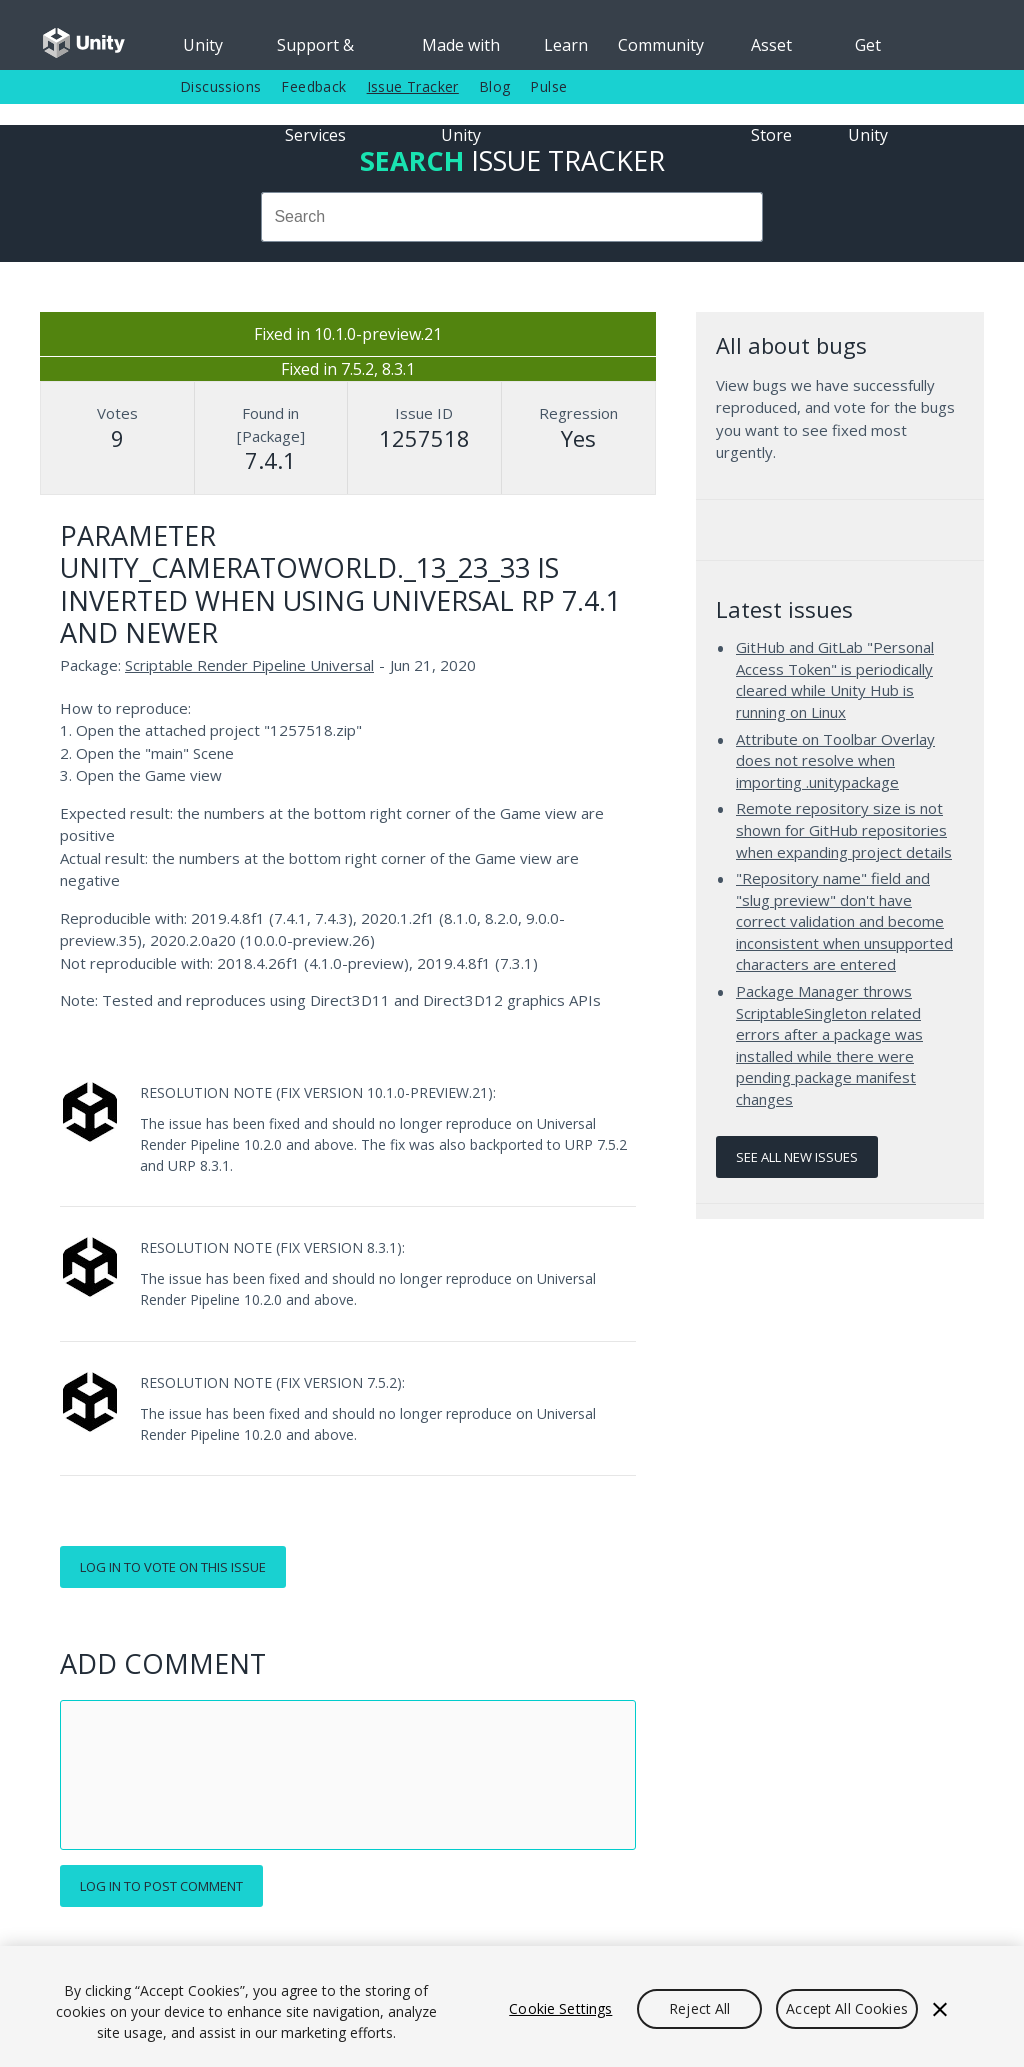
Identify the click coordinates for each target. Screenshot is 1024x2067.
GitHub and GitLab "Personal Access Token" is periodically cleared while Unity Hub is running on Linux (835, 679)
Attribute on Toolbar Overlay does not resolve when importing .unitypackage (835, 760)
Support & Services (315, 52)
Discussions (220, 86)
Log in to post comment (161, 1886)
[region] (512, 2006)
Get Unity (868, 52)
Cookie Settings (560, 2008)
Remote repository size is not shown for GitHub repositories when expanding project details (844, 829)
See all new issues (797, 1157)
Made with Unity (461, 52)
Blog (495, 86)
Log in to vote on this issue (173, 1567)
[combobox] (512, 217)
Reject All (699, 2008)
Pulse (548, 86)
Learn (566, 45)
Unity (203, 45)
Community (661, 45)
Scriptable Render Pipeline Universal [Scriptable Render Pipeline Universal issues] (249, 665)
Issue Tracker (413, 86)
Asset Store (771, 52)
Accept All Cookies (847, 2008)
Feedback (313, 86)
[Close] (940, 2009)
